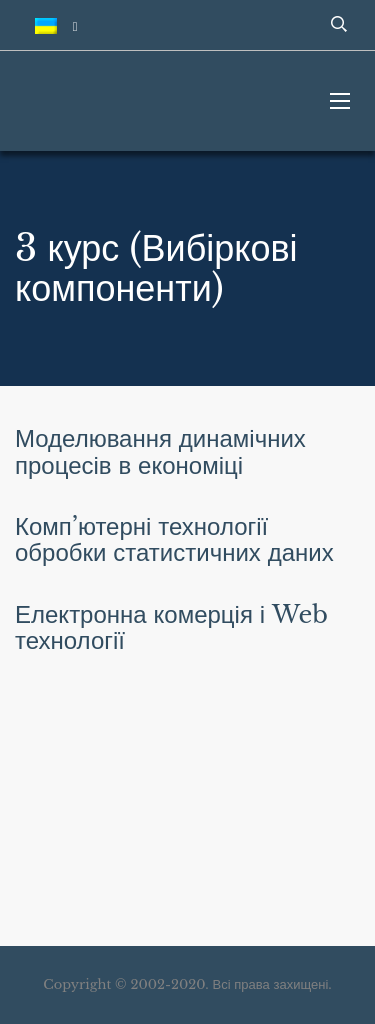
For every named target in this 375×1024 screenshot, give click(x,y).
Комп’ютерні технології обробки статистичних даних (174, 539)
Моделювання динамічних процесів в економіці (160, 451)
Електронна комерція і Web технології (171, 627)
